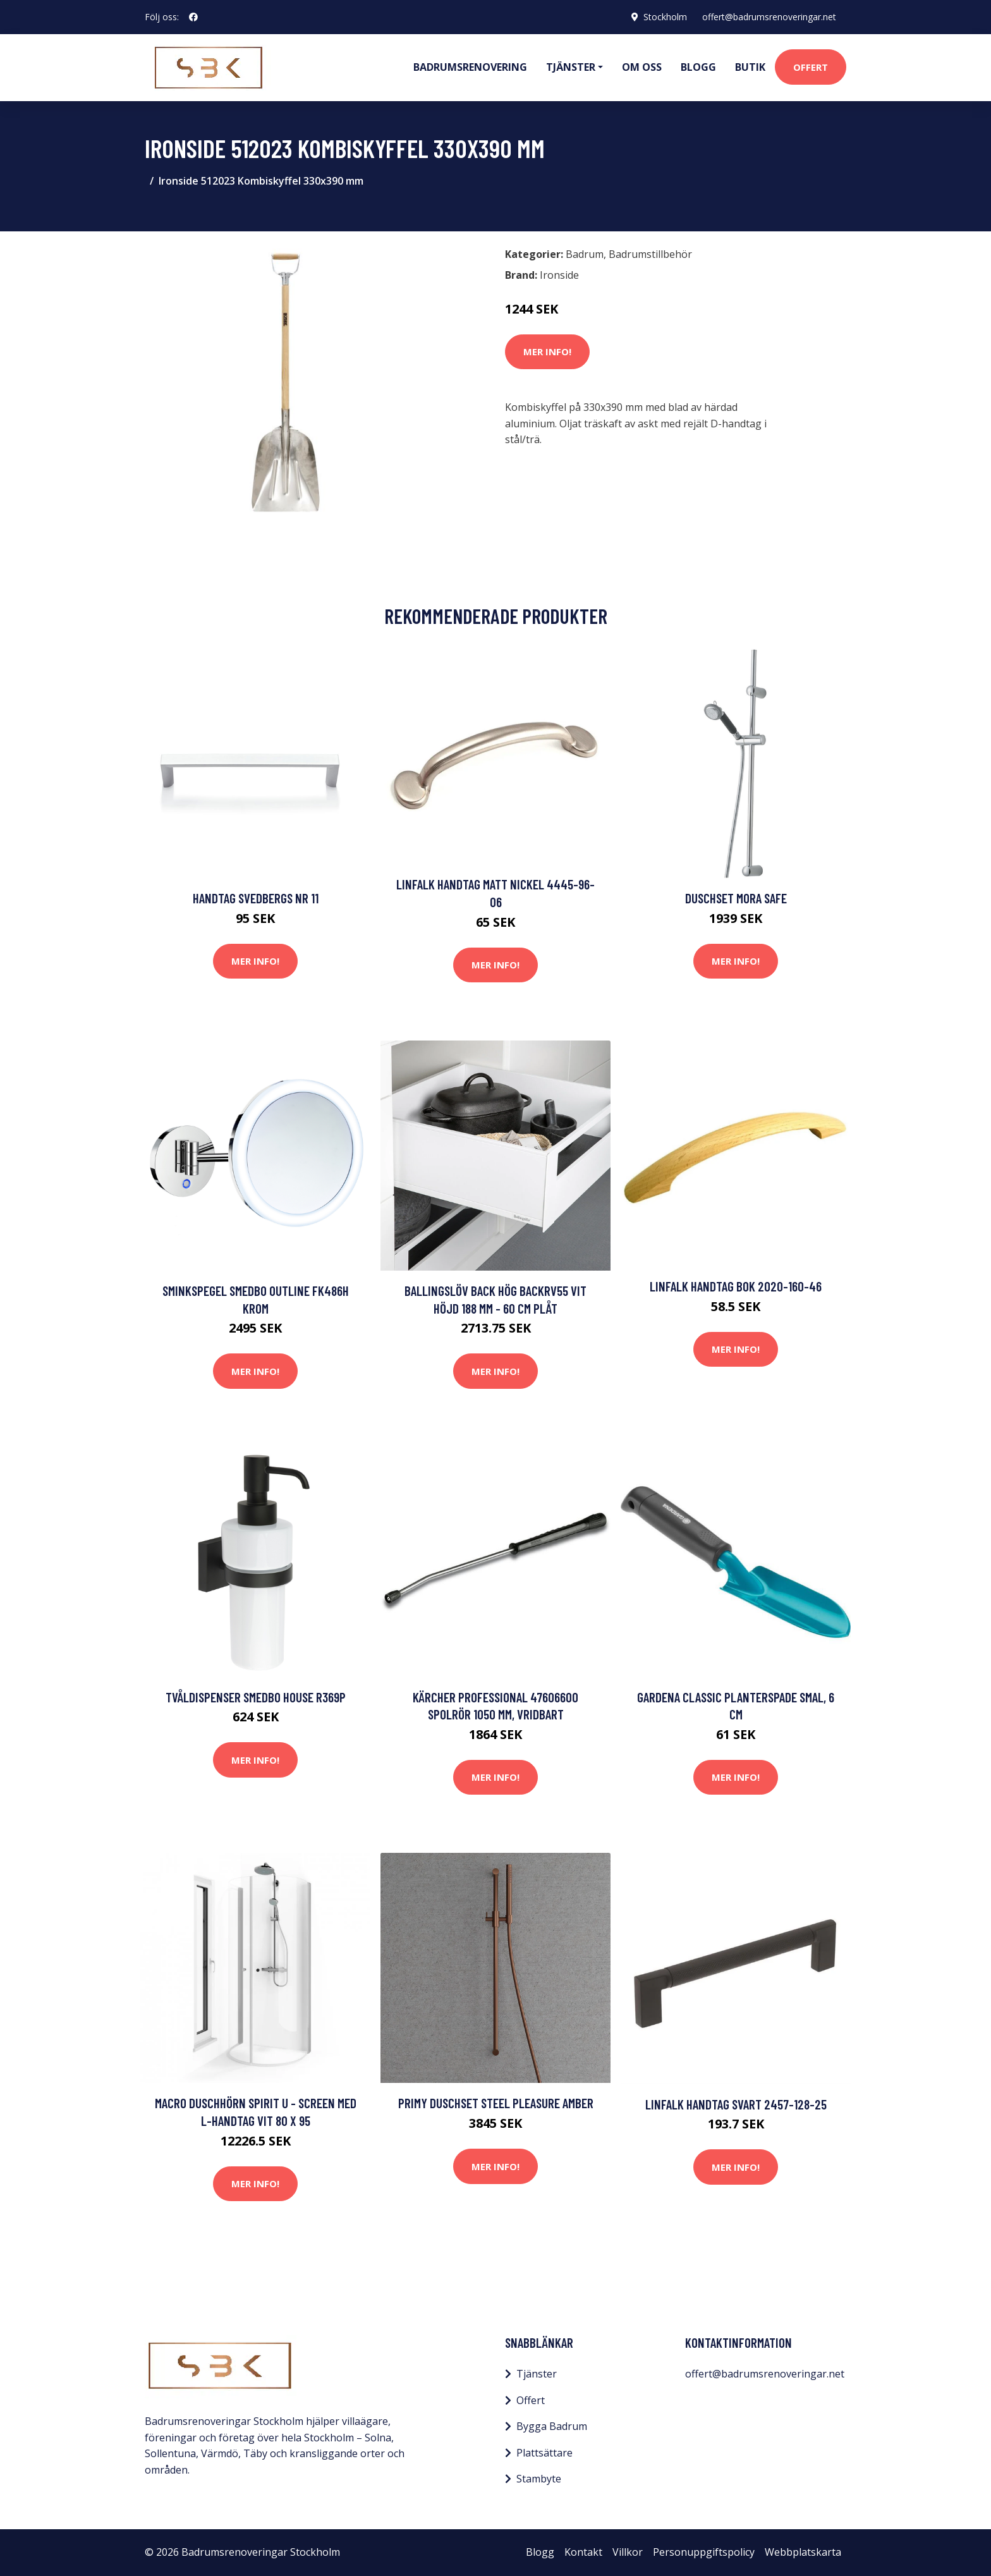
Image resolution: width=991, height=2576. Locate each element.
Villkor (627, 2552)
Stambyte (538, 2479)
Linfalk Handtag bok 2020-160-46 (736, 1286)
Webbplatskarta (803, 2552)
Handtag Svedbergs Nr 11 (256, 898)
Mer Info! (547, 351)
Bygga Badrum (551, 2426)
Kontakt (583, 2552)
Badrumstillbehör (650, 254)
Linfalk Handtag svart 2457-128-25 (736, 2104)
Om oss (642, 67)
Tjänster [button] (570, 67)
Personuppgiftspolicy (704, 2552)
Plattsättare (544, 2453)
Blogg (698, 67)
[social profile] (193, 17)
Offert (810, 67)
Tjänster (536, 2374)
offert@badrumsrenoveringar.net (769, 17)
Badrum (585, 254)
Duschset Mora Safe (736, 898)
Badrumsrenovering (470, 67)
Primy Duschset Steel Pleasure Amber (495, 2103)
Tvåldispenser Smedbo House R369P (256, 1697)
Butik (750, 67)
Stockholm (665, 17)
